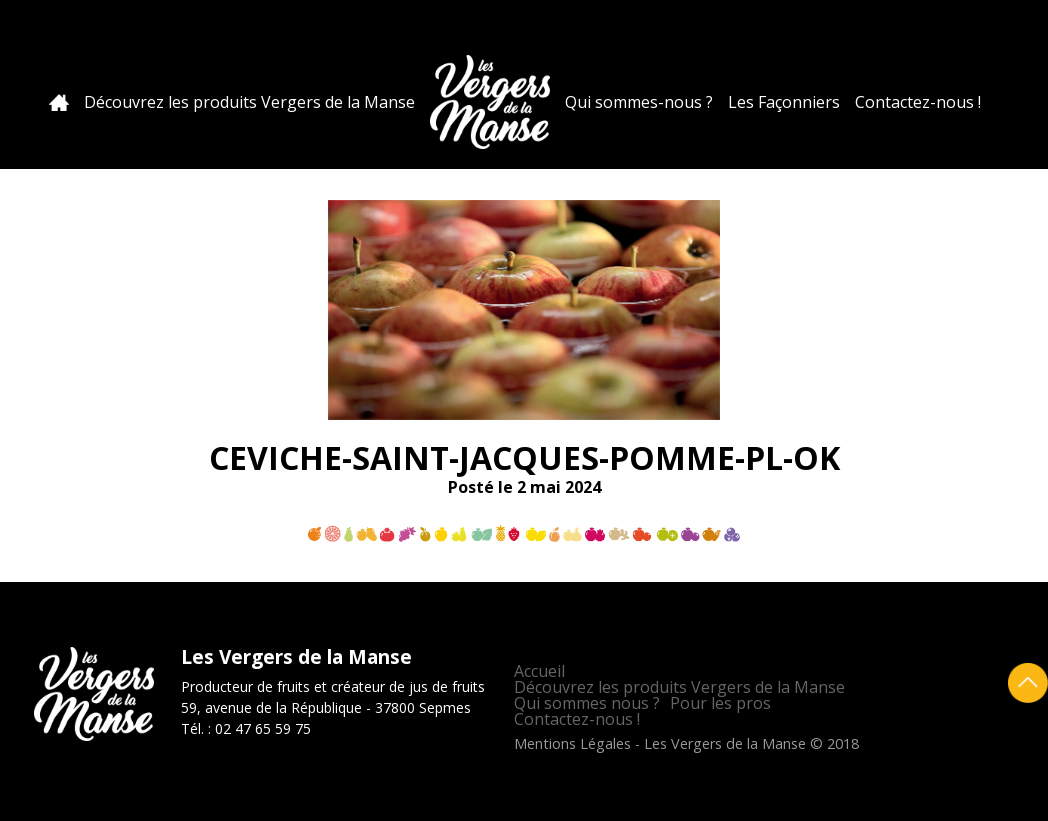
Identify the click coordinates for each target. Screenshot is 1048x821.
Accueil (59, 102)
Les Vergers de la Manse (490, 102)
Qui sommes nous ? (587, 703)
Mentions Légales (572, 743)
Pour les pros (720, 703)
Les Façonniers (784, 102)
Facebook (995, 34)
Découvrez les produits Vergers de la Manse (249, 102)
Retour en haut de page (1028, 683)
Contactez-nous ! (918, 102)
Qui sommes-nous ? (639, 102)
